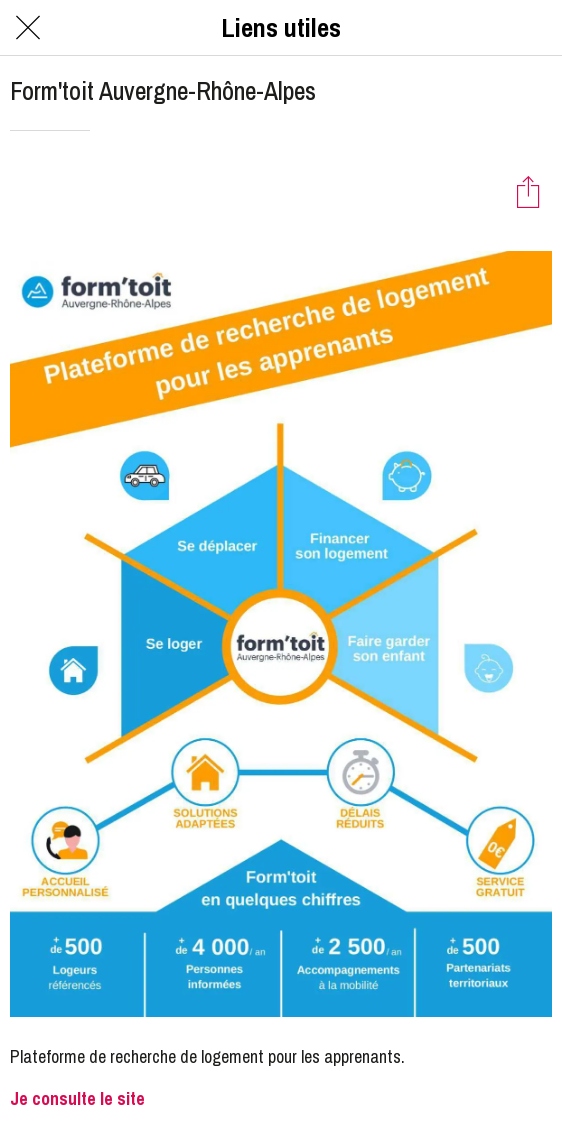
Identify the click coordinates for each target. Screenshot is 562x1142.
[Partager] (528, 191)
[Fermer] (28, 28)
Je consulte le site (77, 1098)
